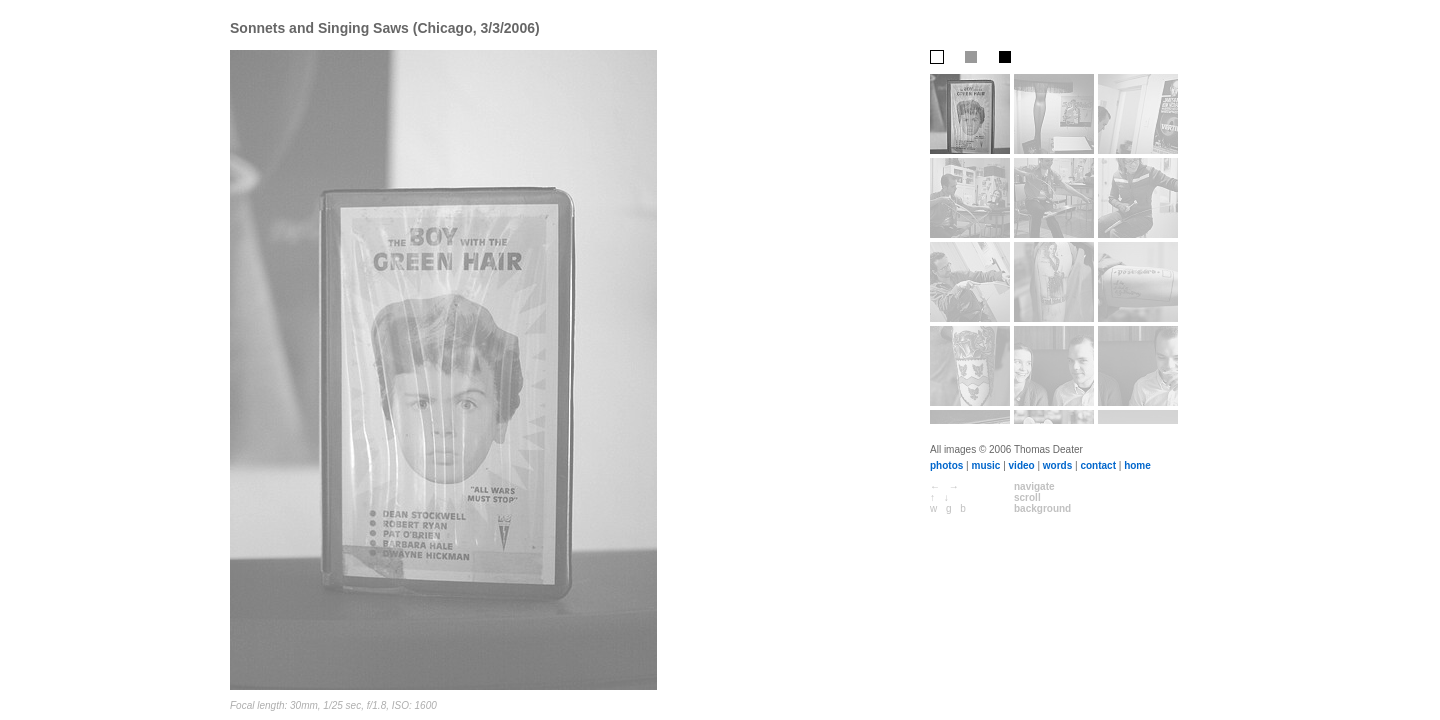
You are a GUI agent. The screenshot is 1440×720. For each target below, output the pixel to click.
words (1057, 465)
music (985, 465)
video (1022, 465)
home (1137, 465)
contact (1098, 465)
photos (946, 465)
